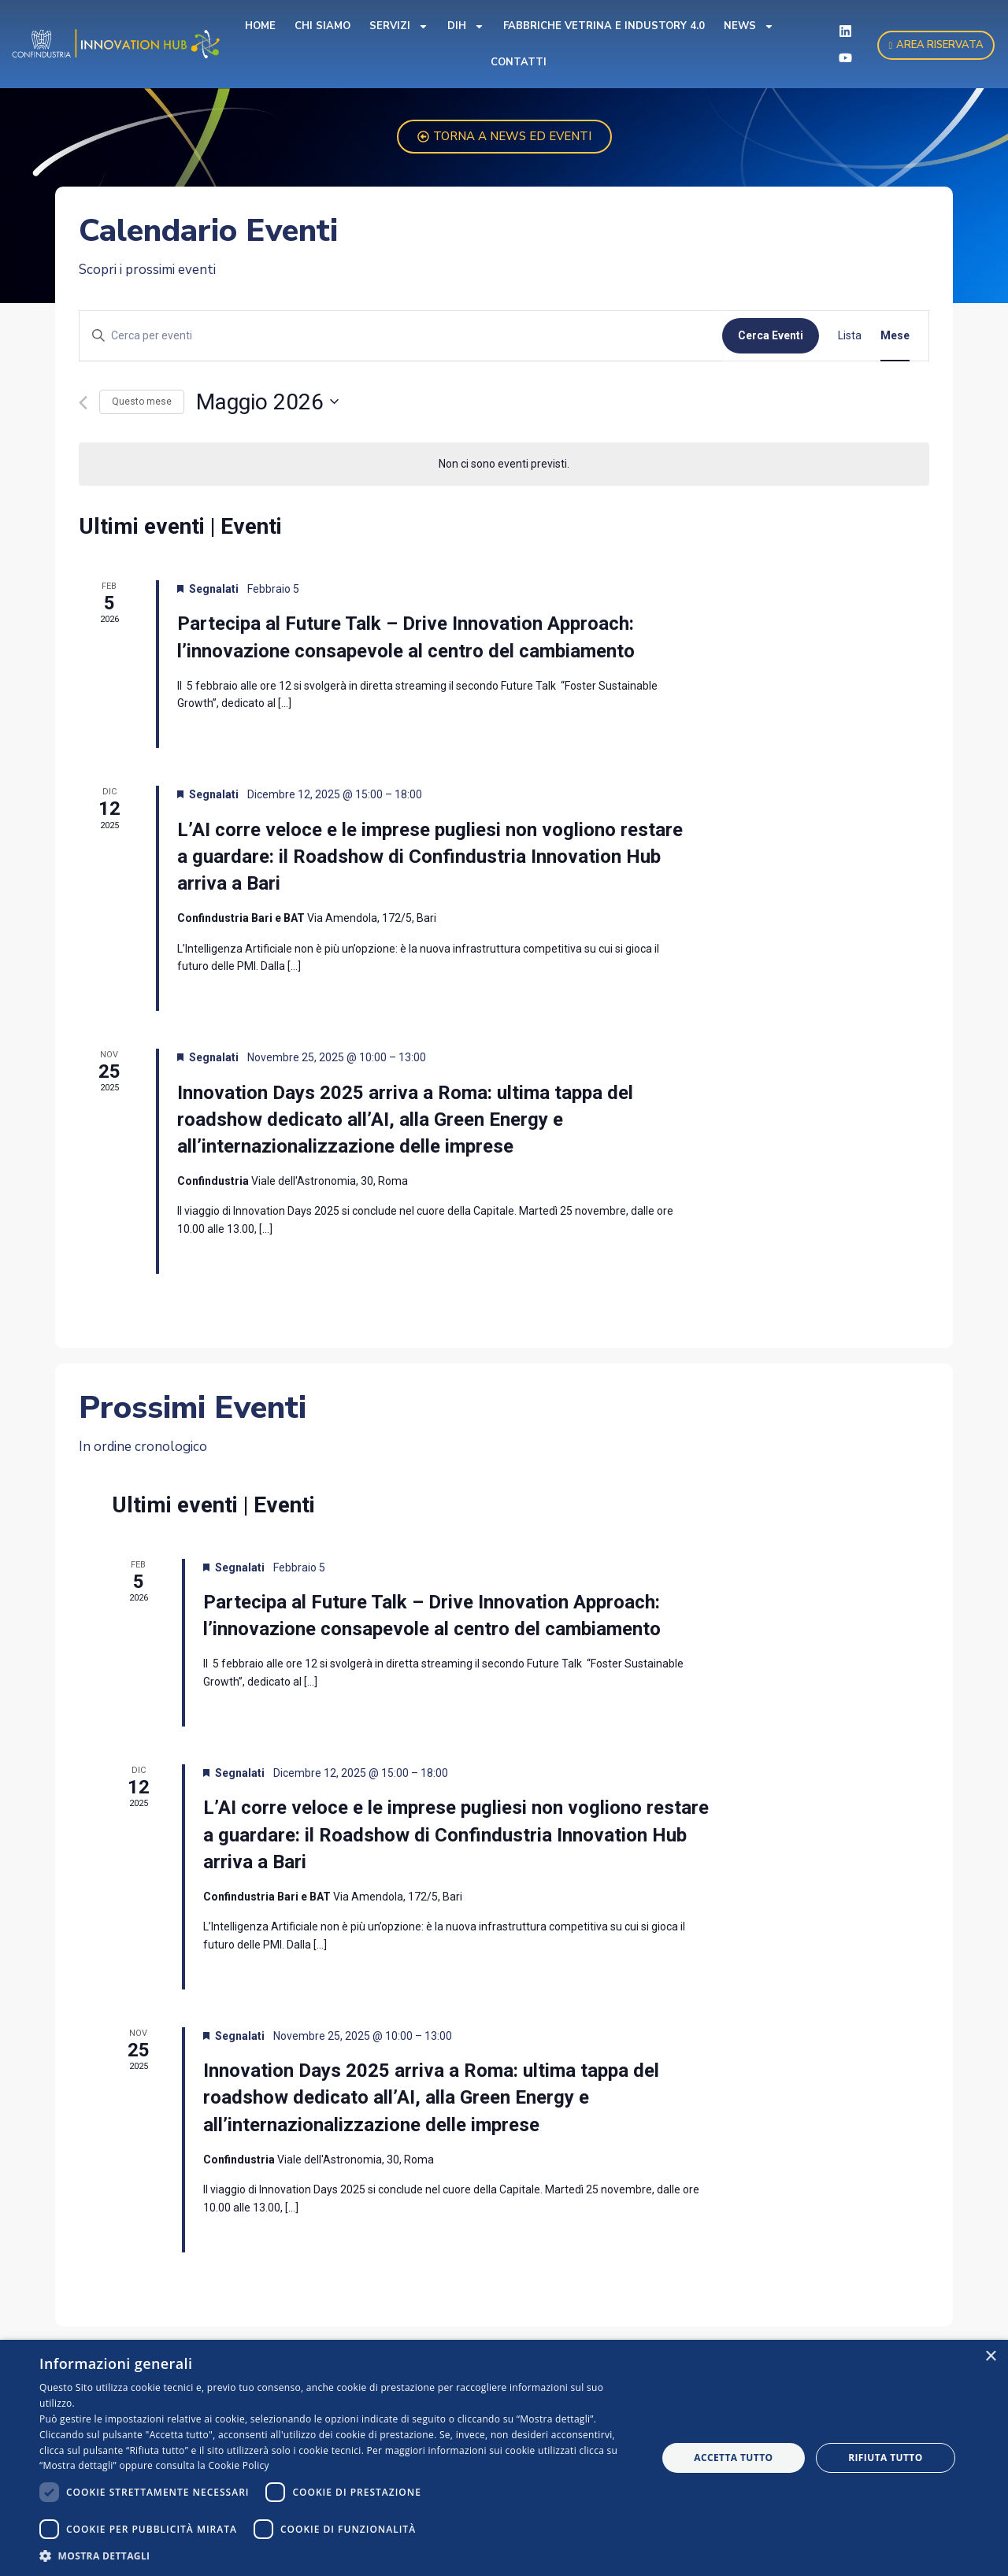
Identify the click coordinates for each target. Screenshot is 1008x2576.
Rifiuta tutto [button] (885, 2457)
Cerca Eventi (770, 335)
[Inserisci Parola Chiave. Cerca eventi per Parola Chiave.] (401, 336)
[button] (339, 2556)
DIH (465, 26)
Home (260, 26)
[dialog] (504, 2458)
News (749, 26)
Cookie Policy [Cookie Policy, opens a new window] (239, 2465)
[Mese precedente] (83, 402)
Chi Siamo (322, 26)
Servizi (398, 26)
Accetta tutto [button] (733, 2457)
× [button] (990, 2357)
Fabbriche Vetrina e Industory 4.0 (604, 26)
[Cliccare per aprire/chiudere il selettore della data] (267, 402)
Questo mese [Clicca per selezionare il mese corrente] (142, 401)
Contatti (519, 62)
